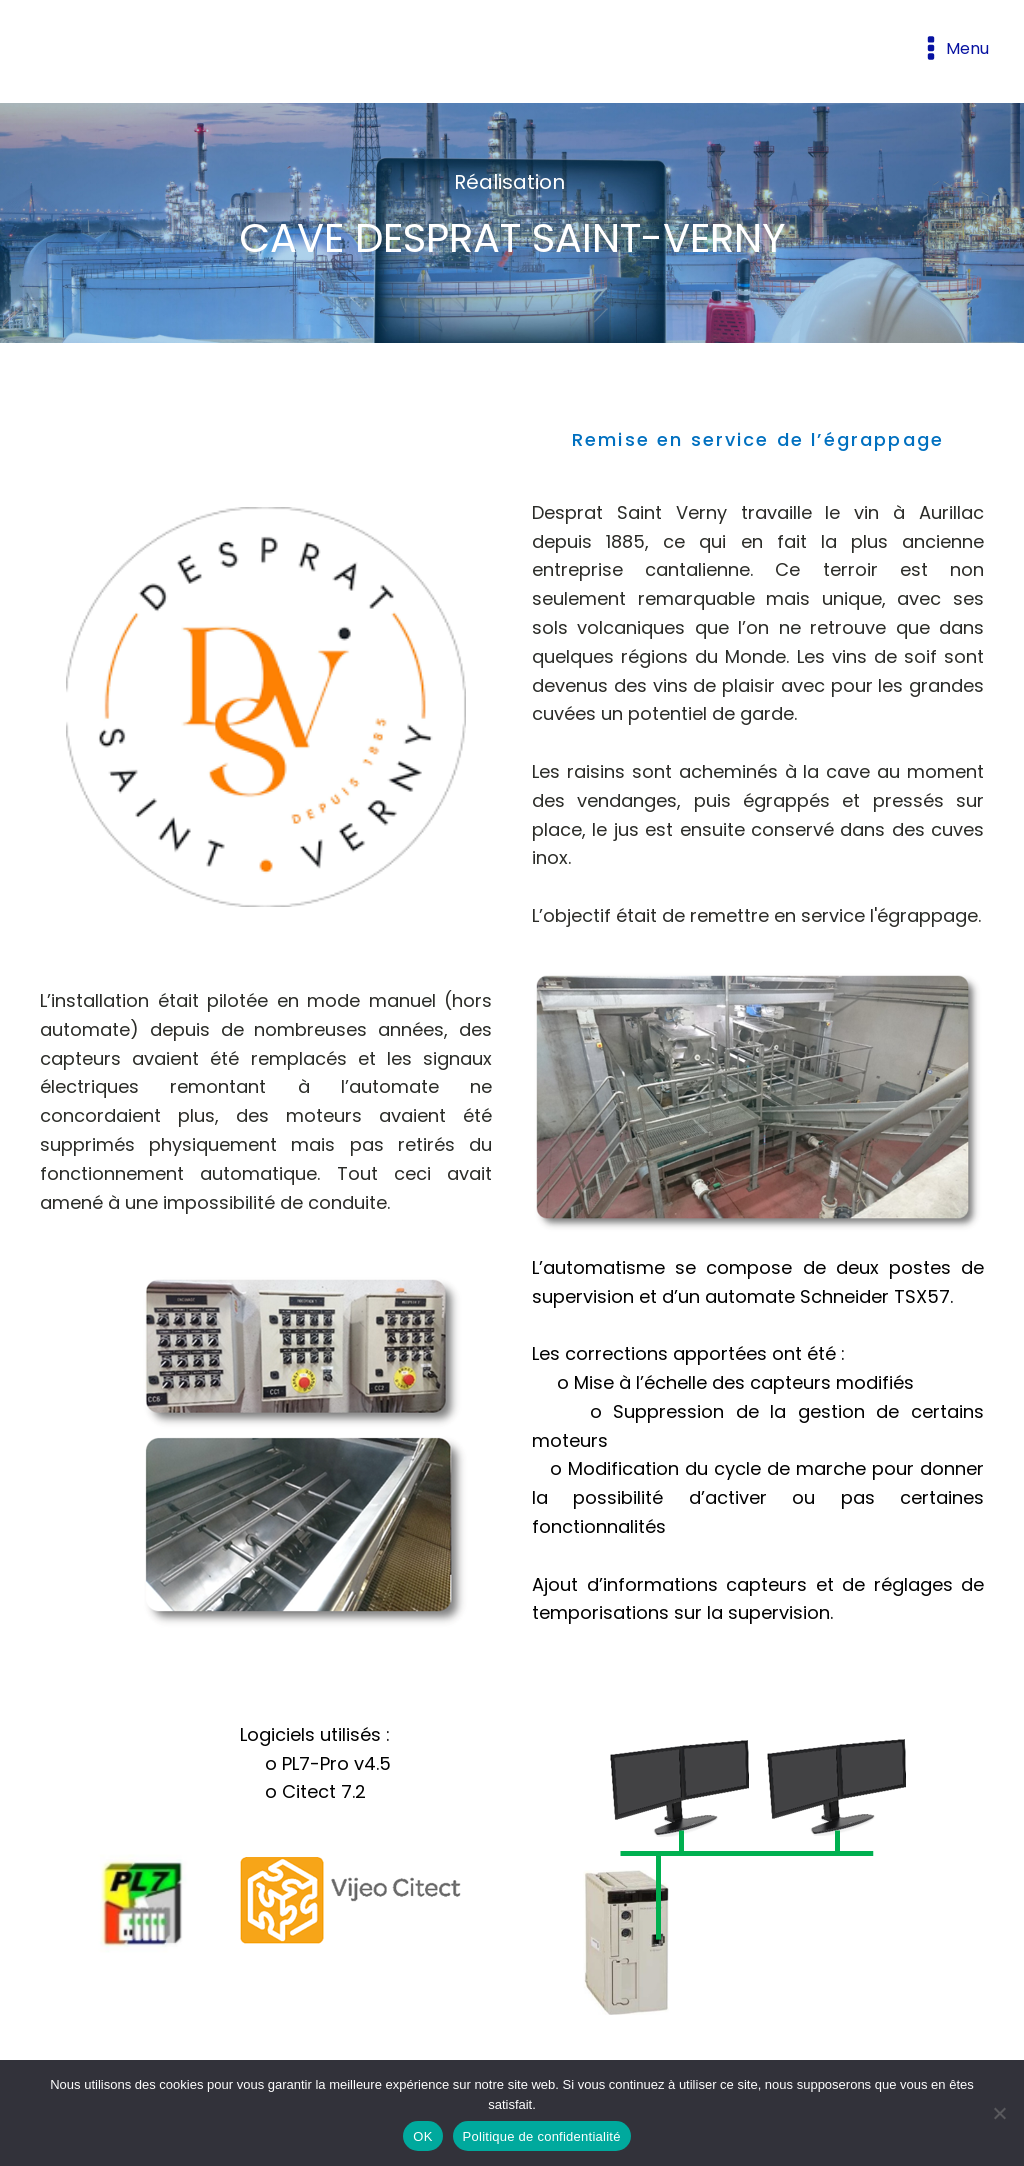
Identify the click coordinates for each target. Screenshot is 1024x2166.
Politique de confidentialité (542, 2136)
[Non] (999, 2113)
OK (422, 2136)
